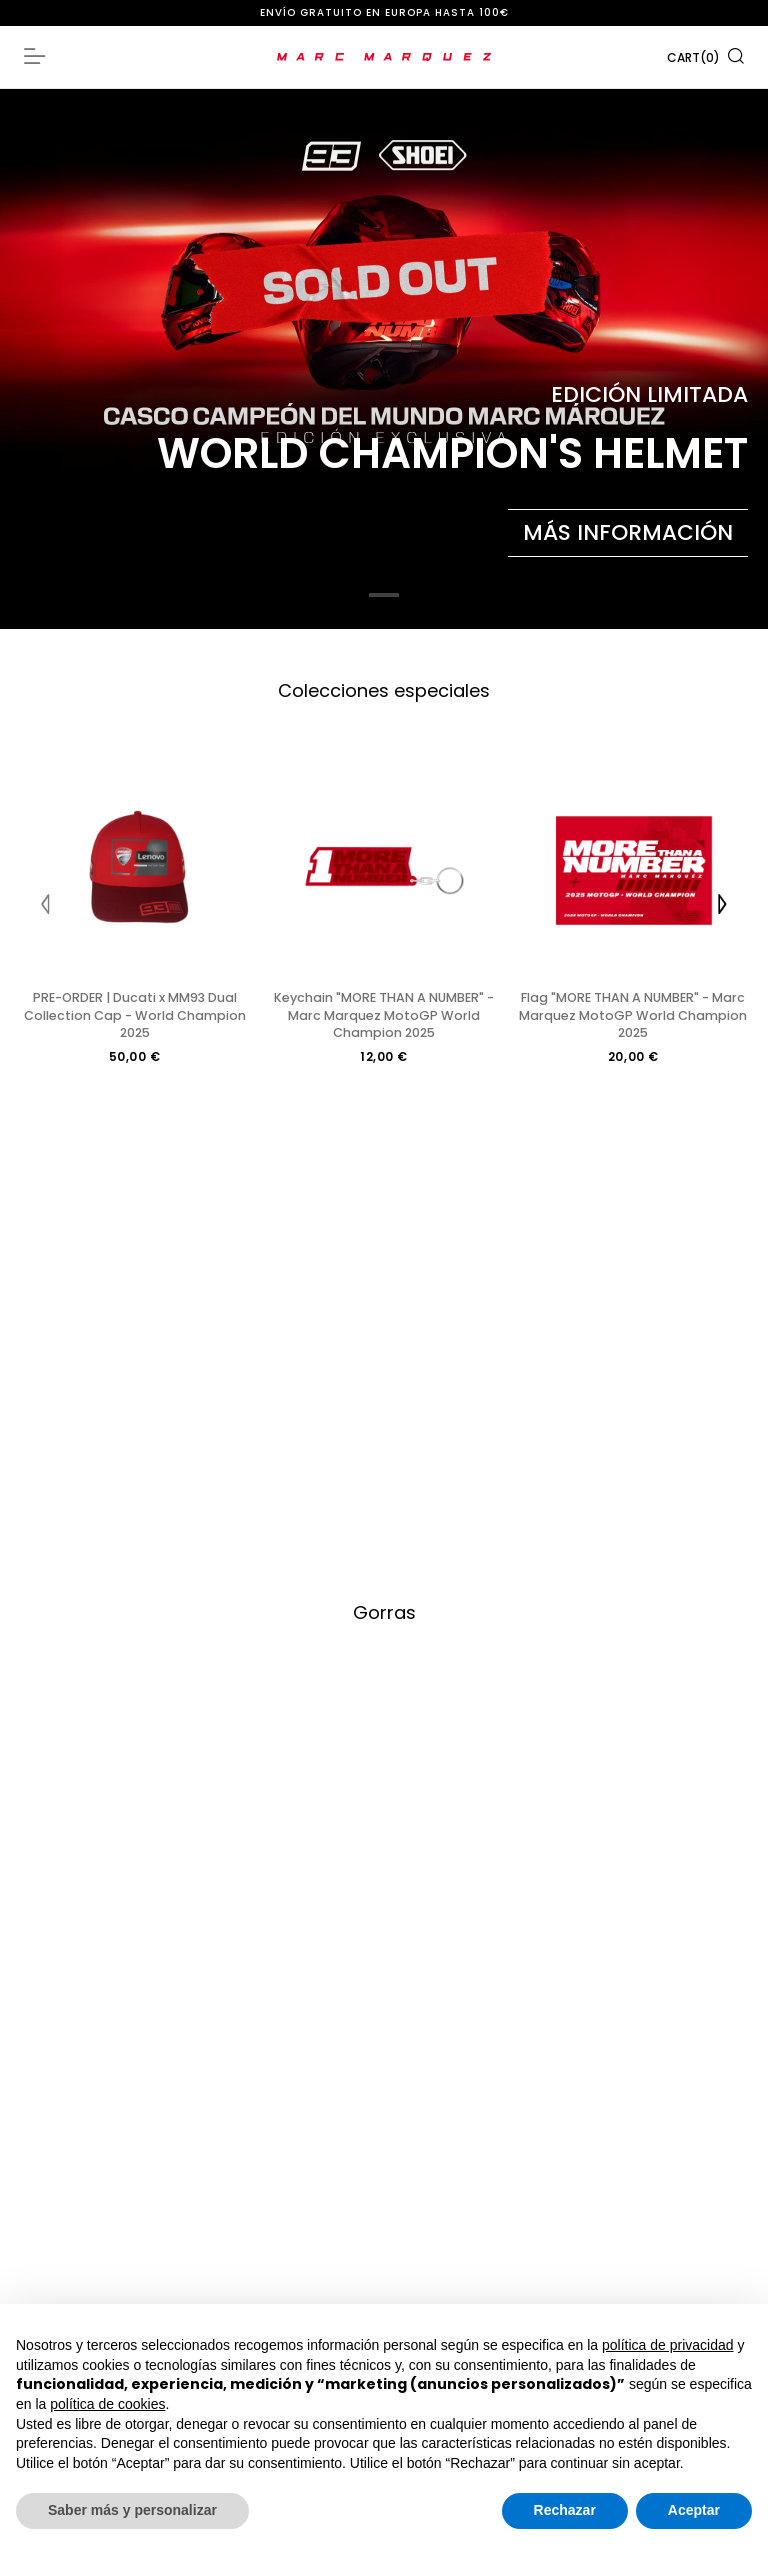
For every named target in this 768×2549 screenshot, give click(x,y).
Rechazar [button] (565, 2510)
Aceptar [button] (694, 2510)
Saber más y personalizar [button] (132, 2510)
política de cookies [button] (107, 2404)
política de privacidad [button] (668, 2345)
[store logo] (384, 57)
